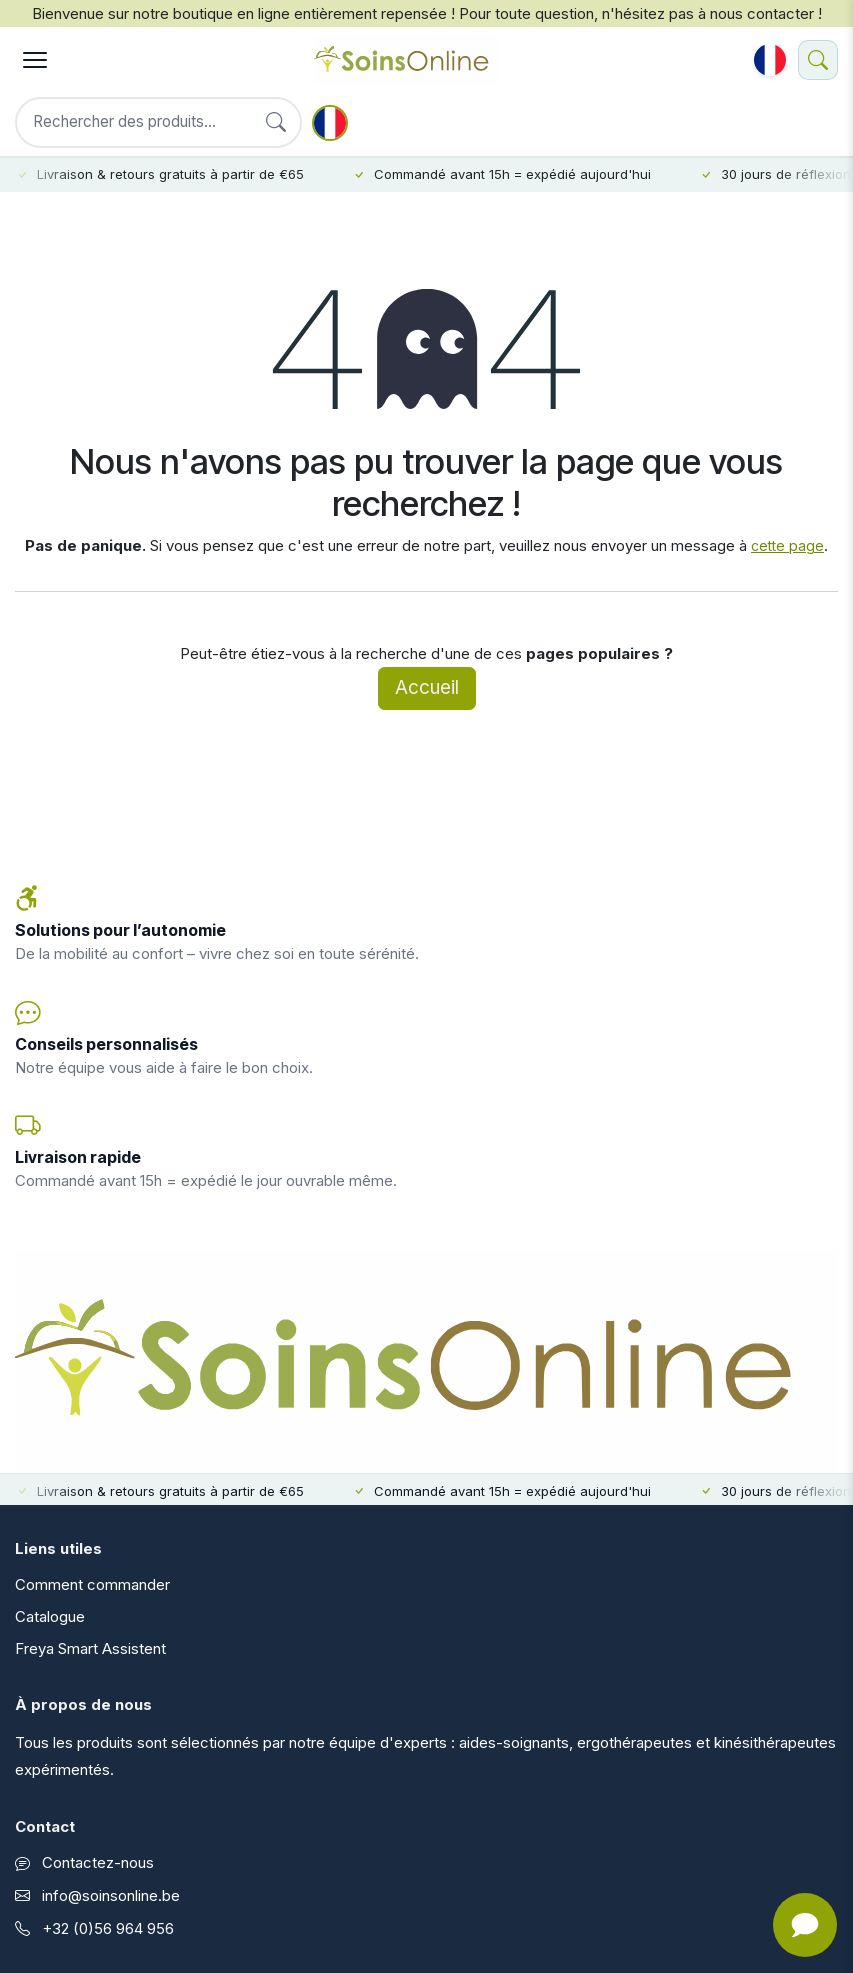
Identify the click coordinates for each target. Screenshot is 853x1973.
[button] (770, 60)
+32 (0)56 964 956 (108, 1928)
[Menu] (35, 60)
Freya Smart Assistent (90, 1648)
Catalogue (50, 1616)
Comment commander (92, 1584)
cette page (787, 545)
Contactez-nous (98, 1862)
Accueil (427, 687)
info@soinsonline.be (111, 1895)
